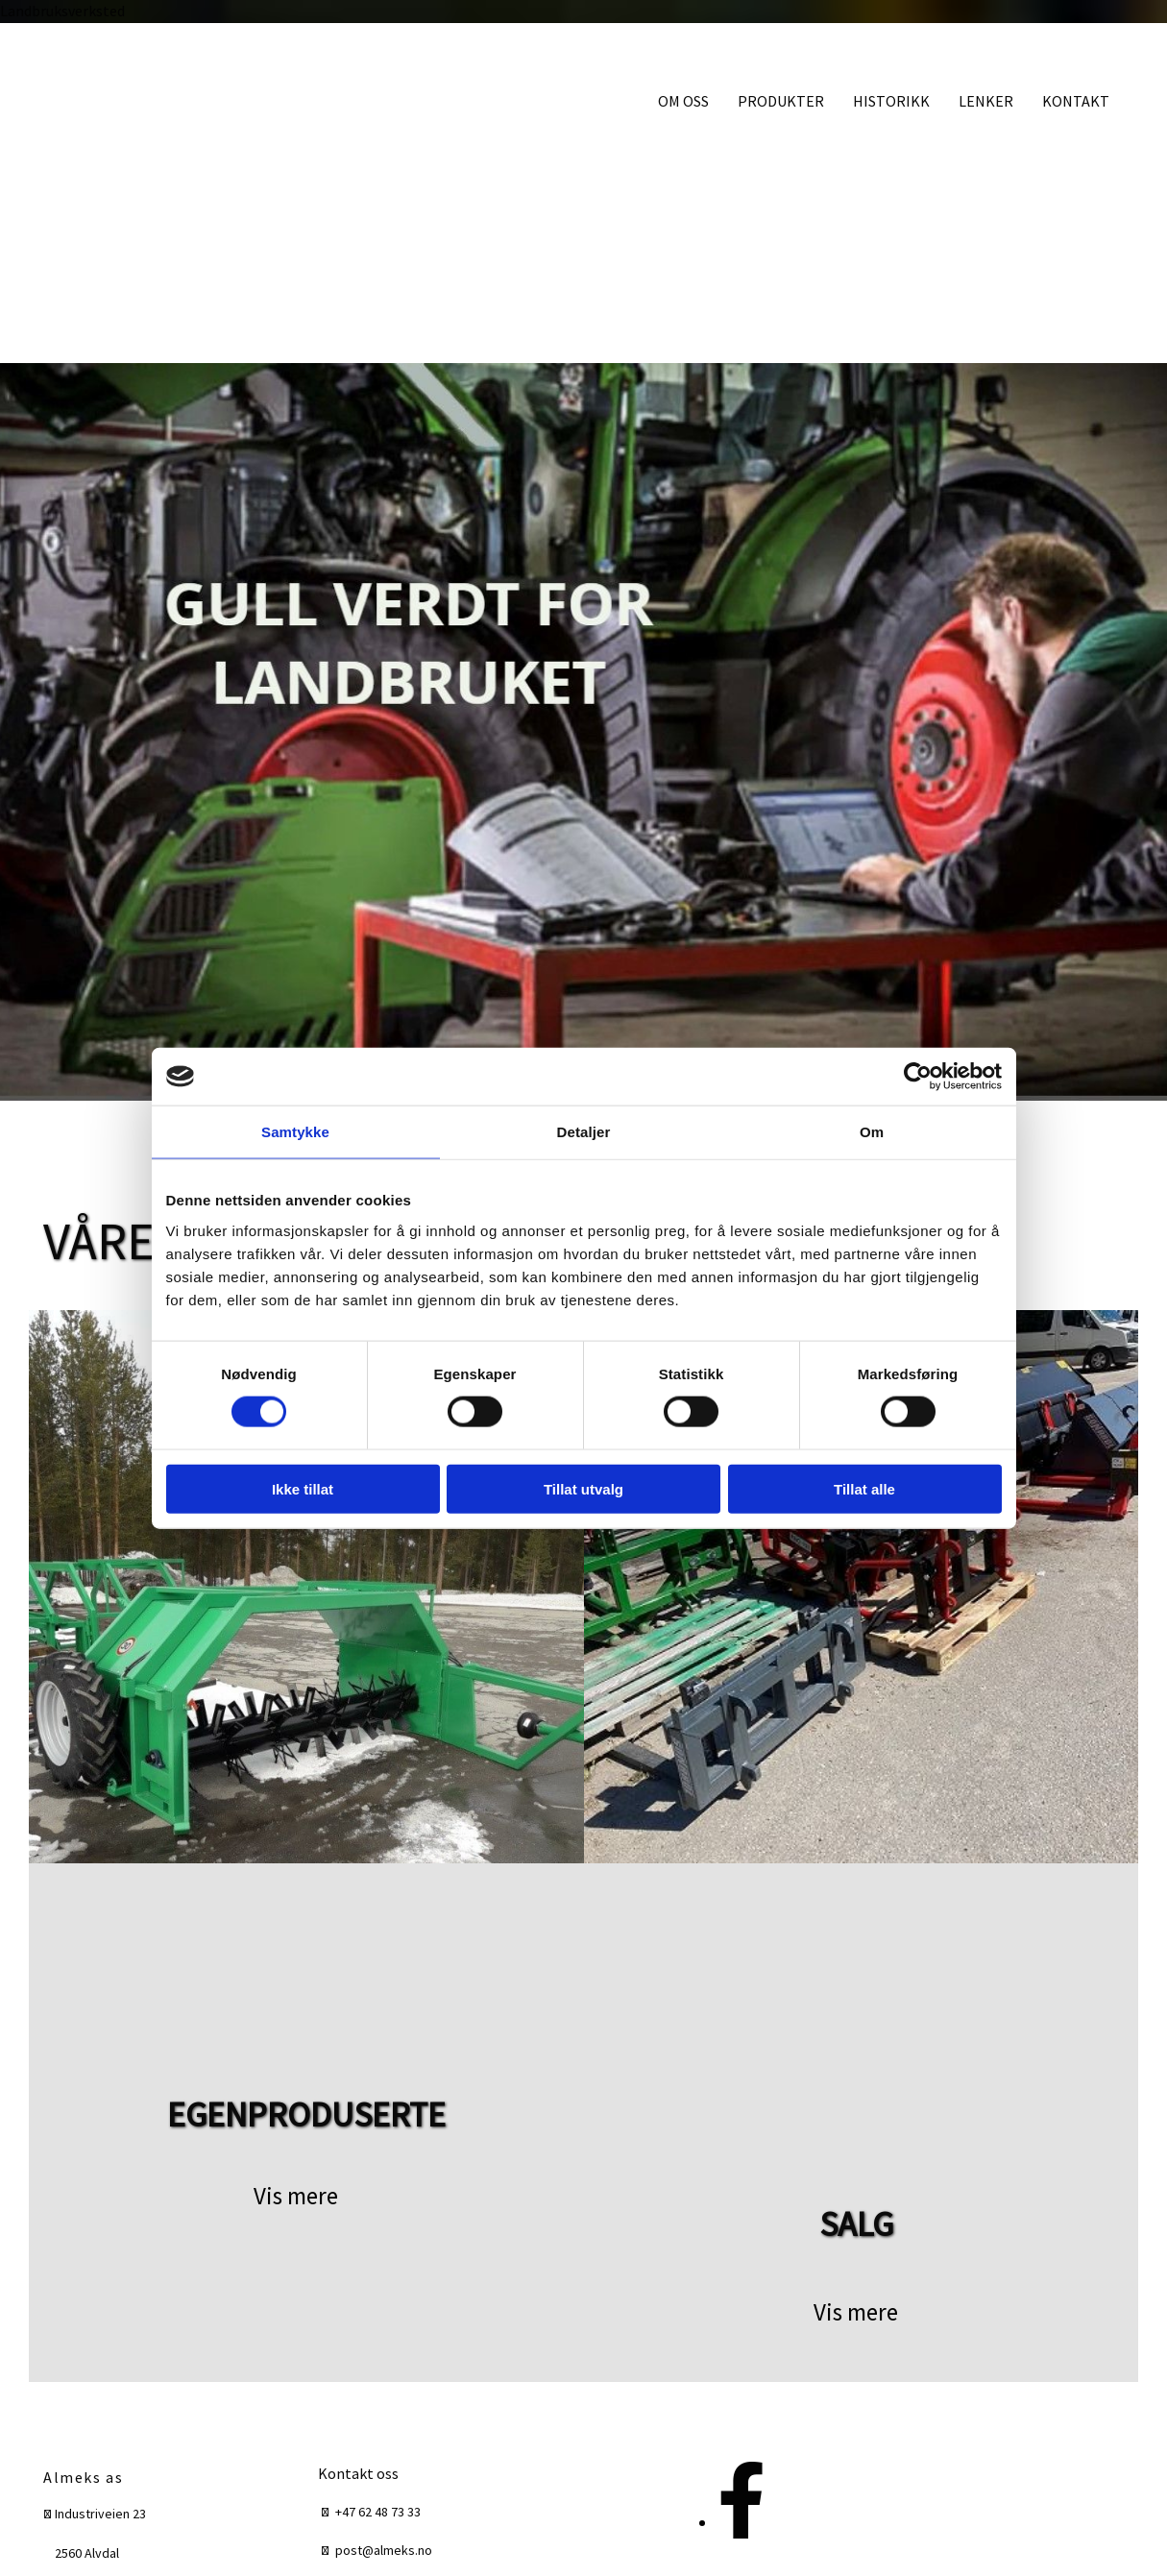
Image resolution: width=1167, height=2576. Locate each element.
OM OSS (683, 100)
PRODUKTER (781, 100)
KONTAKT (1075, 100)
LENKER (986, 100)
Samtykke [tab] (295, 1132)
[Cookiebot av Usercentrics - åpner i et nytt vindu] (918, 1076)
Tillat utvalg (583, 1488)
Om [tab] (872, 1132)
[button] (296, 2196)
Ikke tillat (302, 1488)
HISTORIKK (891, 100)
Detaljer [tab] (584, 1132)
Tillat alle (864, 1488)
